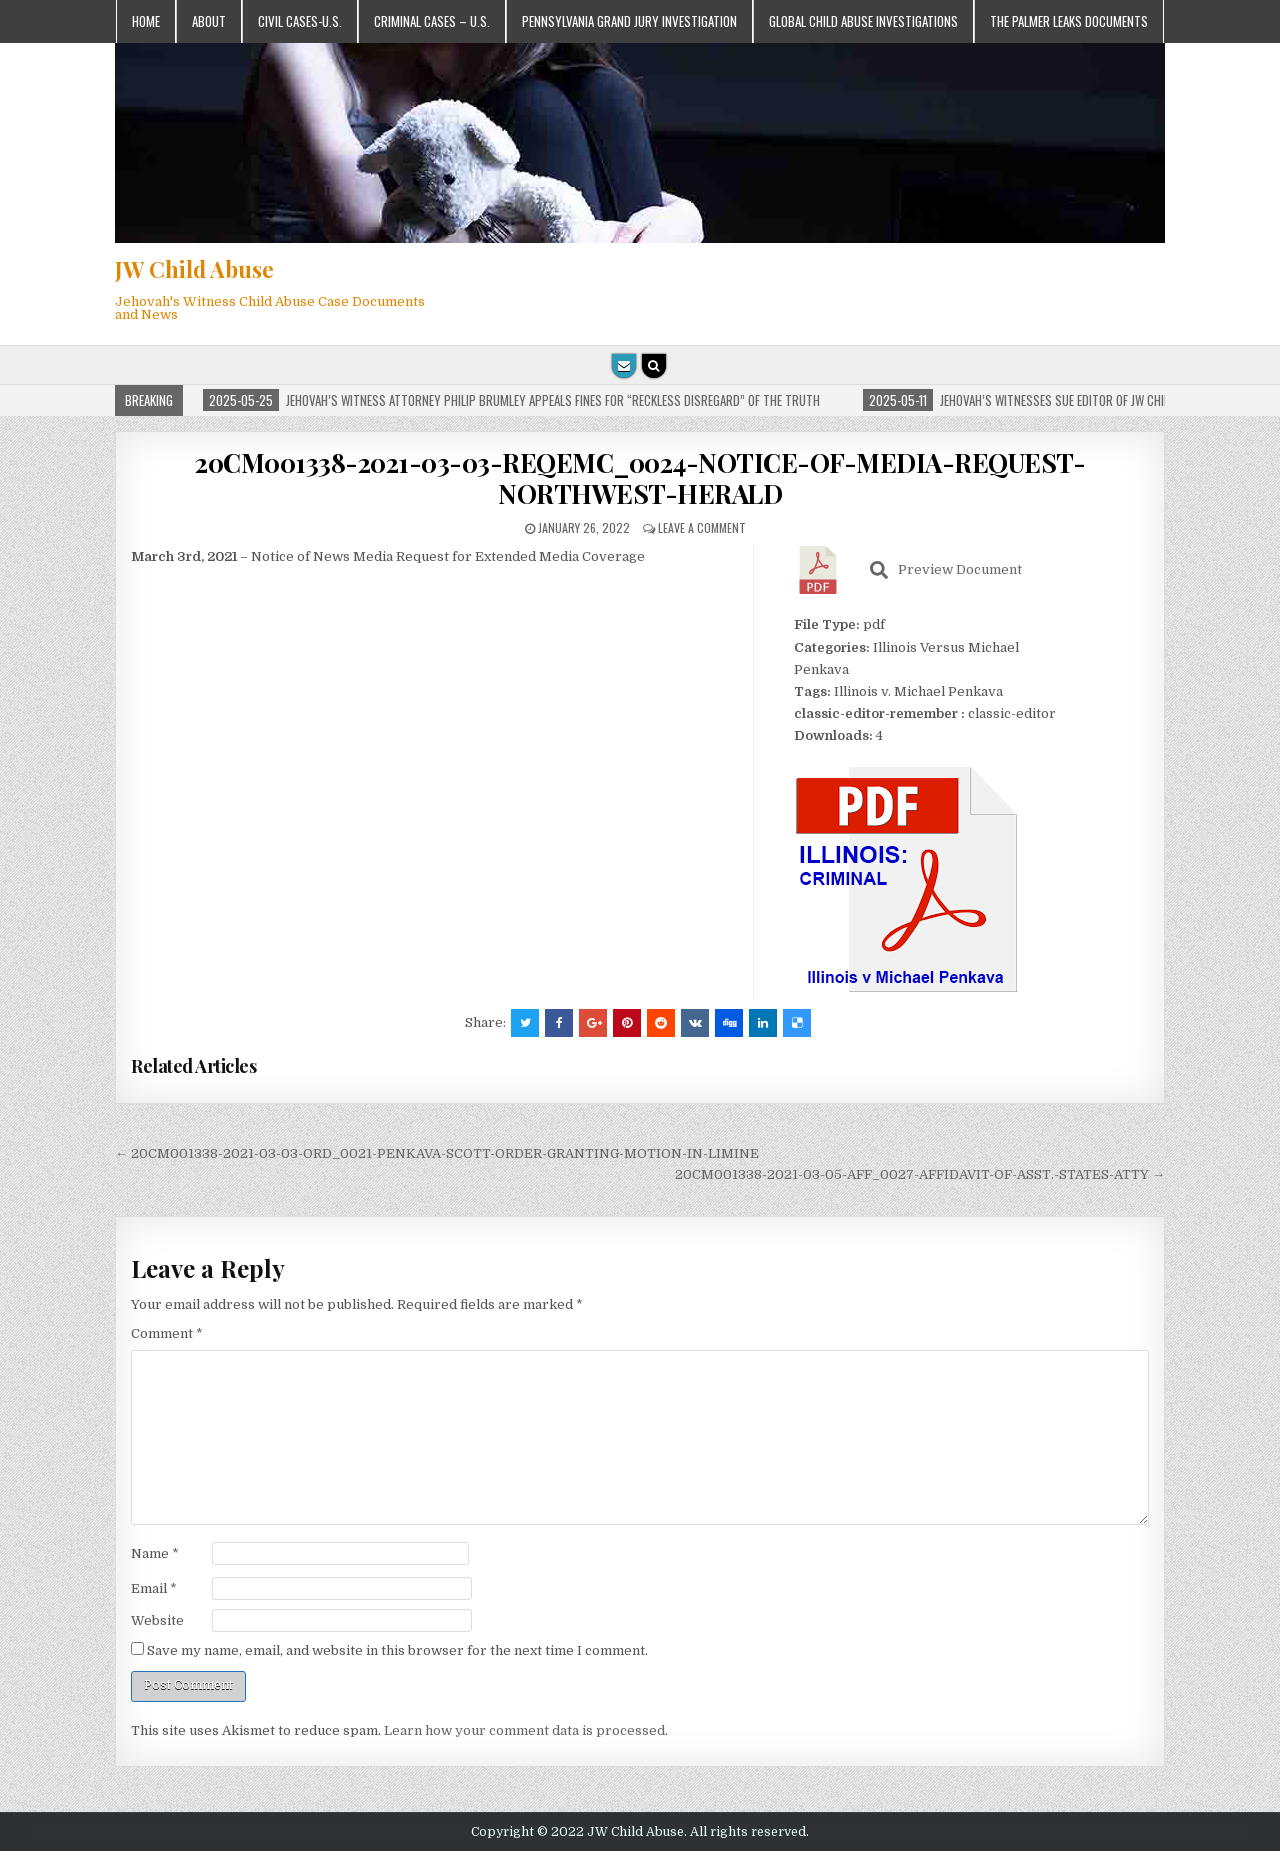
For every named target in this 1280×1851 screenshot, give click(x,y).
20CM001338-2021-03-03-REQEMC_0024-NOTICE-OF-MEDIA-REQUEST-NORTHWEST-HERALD (640, 478)
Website (157, 1620)
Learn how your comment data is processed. (526, 1730)
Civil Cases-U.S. (300, 21)
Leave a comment (702, 527)
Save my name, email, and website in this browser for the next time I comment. (397, 1650)
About (209, 21)
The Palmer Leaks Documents (1069, 21)
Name (155, 1553)
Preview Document (946, 570)
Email (154, 1588)
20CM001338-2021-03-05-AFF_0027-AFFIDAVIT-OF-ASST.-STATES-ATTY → (920, 1174)
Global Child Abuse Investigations (863, 21)
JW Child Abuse (194, 269)
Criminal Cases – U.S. (432, 21)
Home (146, 21)
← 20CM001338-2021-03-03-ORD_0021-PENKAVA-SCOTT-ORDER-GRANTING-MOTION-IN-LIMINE (437, 1153)
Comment (167, 1333)
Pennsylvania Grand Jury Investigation (629, 21)
